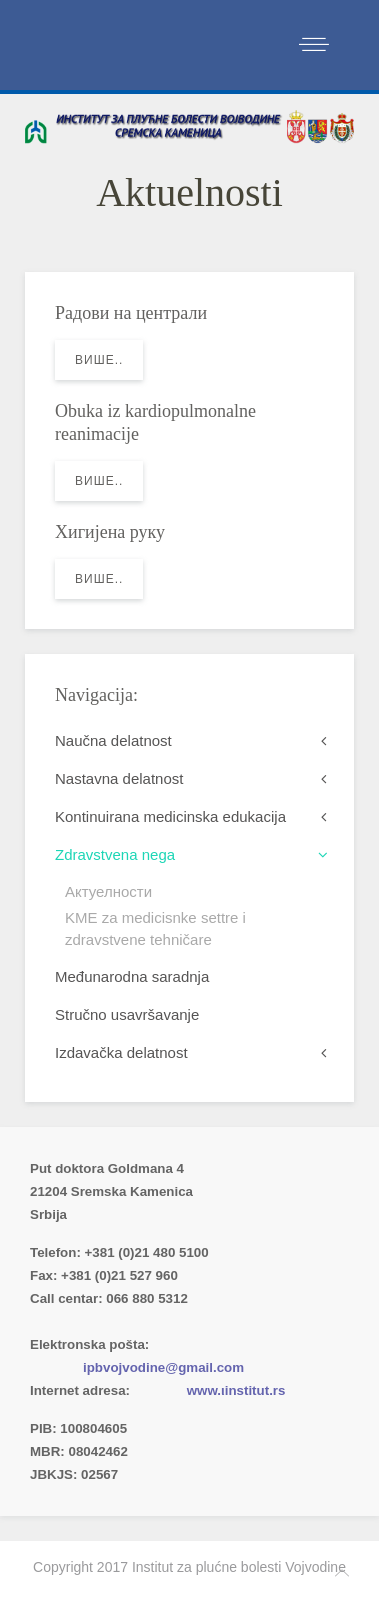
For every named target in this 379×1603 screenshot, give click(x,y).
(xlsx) (241, 1321)
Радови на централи (131, 313)
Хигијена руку (110, 532)
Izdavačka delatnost (121, 1052)
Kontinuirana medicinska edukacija (170, 816)
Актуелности (108, 891)
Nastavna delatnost (119, 778)
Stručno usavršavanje (127, 1014)
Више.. (99, 360)
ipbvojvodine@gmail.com (163, 1367)
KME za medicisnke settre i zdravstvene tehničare (155, 928)
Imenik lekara (125, 1321)
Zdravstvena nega (115, 854)
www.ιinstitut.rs (236, 1390)
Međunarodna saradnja (132, 976)
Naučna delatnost (113, 740)
